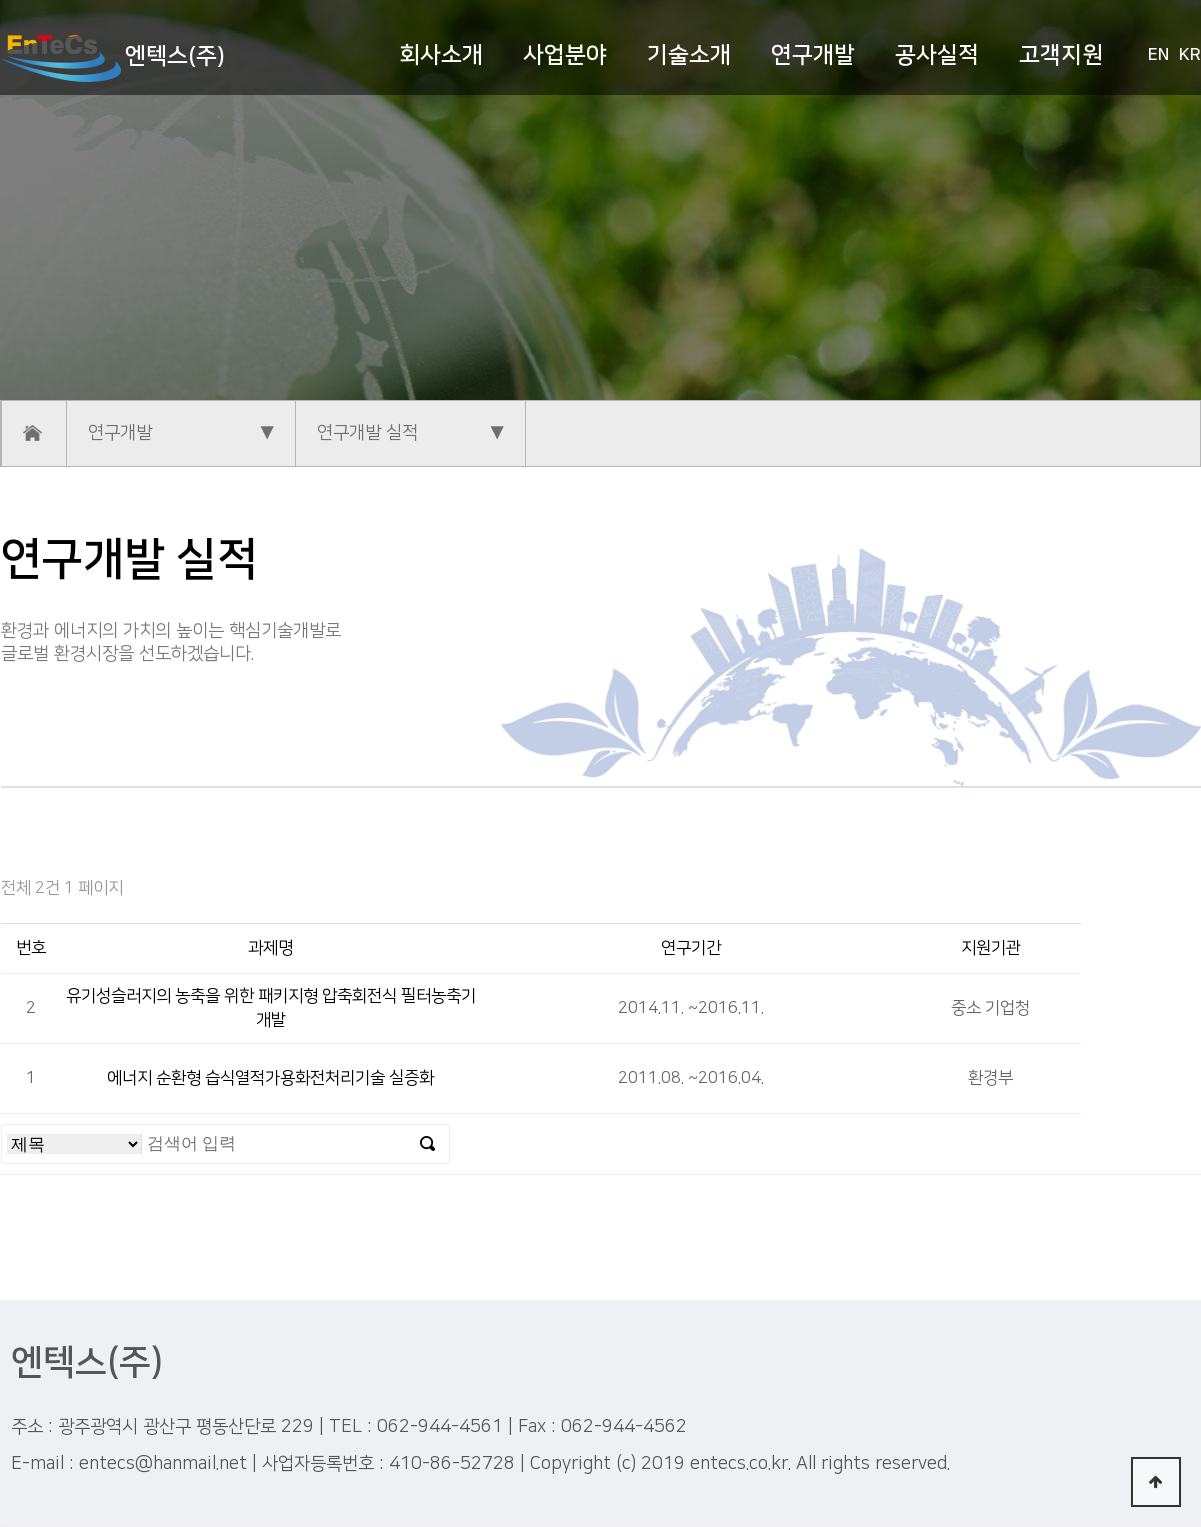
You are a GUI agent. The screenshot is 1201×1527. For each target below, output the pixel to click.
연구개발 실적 (367, 433)
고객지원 (1061, 55)
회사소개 (441, 55)
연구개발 (813, 55)
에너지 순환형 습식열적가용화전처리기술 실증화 (270, 1078)
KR (1190, 55)
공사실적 (937, 55)
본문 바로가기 (0, 0)
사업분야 (565, 55)
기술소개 (689, 55)
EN (1158, 55)
